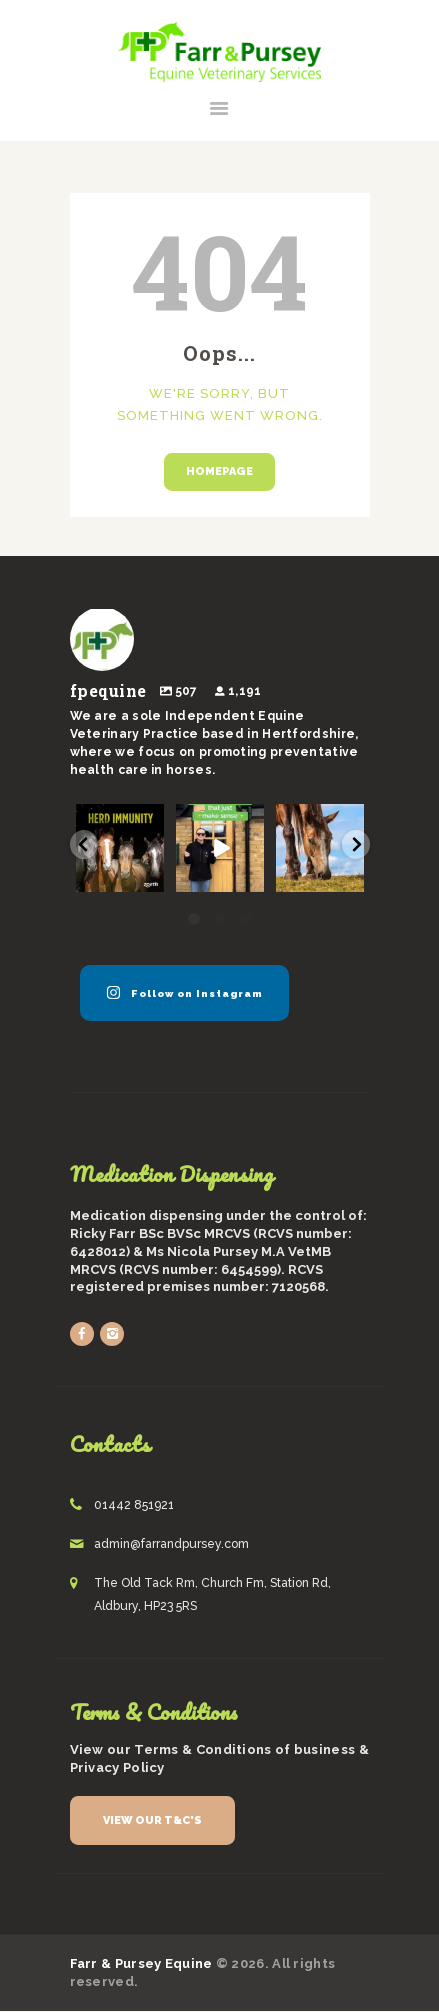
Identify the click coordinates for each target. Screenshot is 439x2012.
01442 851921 (134, 1505)
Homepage (219, 471)
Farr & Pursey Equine (141, 1963)
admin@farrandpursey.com (171, 1544)
